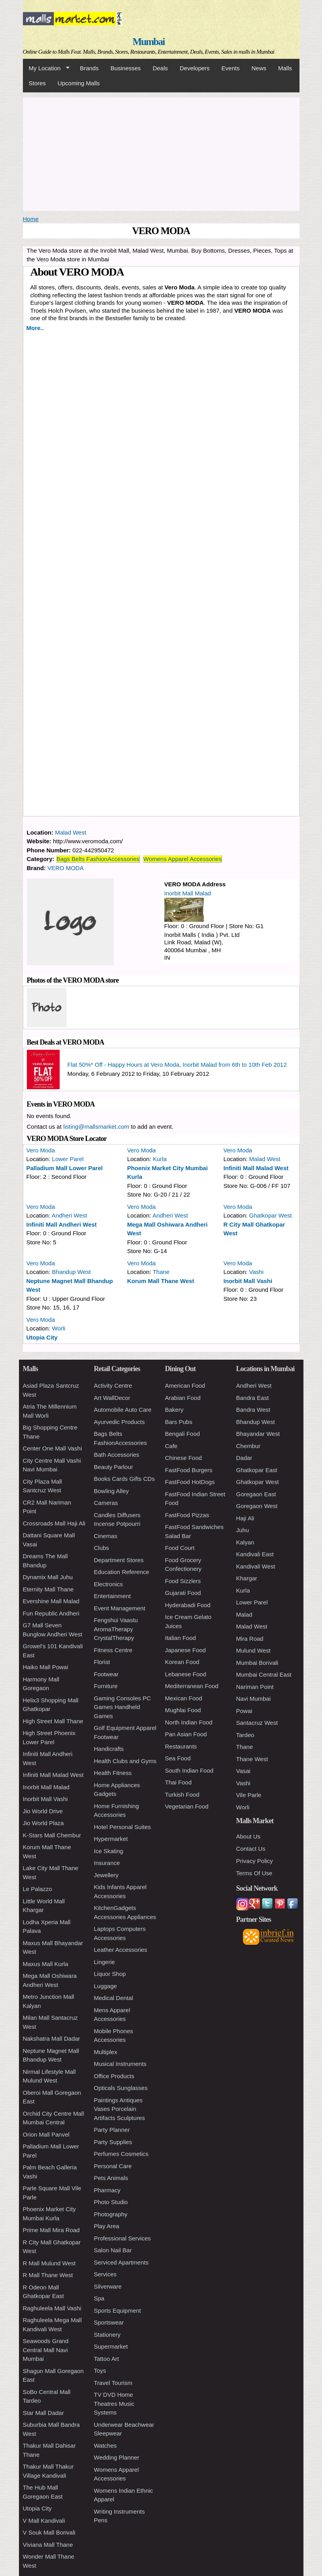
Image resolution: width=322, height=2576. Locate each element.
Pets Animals (111, 2177)
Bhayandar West (258, 1433)
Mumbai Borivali (257, 1662)
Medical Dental (113, 1997)
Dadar (244, 1457)
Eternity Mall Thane (48, 1589)
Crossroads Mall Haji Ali (54, 1523)
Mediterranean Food (191, 1686)
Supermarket (111, 2346)
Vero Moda (40, 1150)
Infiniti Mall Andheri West (61, 1224)
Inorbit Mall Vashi (248, 1281)
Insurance (107, 1862)
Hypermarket (111, 1838)
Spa (99, 2298)
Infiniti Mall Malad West (256, 1168)
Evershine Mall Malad (51, 1601)
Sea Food (178, 1758)
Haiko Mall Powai (45, 1667)
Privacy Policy (254, 1860)
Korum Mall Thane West (160, 1281)
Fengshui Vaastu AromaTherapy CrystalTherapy (116, 1629)
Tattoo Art (106, 2358)
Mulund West (253, 1650)
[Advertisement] (161, 153)
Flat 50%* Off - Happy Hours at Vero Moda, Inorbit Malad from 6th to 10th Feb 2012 (177, 1064)
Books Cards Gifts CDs (124, 1478)
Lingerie (104, 1962)
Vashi (256, 1271)
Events (231, 68)
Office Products (114, 2076)
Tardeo (245, 1735)
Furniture (106, 1686)
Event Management (119, 1608)
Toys (100, 2370)
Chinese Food (183, 1457)
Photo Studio (111, 2202)
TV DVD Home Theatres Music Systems (114, 2403)
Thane (161, 1271)
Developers (195, 68)
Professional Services (122, 2238)
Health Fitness (113, 1772)
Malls (285, 68)
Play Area (106, 2226)
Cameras (106, 1502)
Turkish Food (182, 1794)
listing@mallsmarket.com (96, 1126)
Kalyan (245, 1542)
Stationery (107, 2334)
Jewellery (106, 1875)
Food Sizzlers (183, 1581)
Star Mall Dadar (43, 2412)
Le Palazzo (37, 1889)
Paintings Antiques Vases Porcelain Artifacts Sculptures (119, 2109)
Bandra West (253, 1409)
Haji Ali (245, 1518)
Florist (102, 1662)
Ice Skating (108, 1851)
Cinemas (105, 1536)
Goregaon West (257, 1506)
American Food (185, 1385)
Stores (37, 83)
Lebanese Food (185, 1674)
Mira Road (250, 1638)
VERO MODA (65, 868)
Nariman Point (255, 1686)
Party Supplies (113, 2142)
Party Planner (112, 2129)
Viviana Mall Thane (48, 2544)
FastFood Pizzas (187, 1515)
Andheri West (69, 1215)
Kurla (160, 1159)
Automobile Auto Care (123, 1409)
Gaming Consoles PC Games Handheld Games (122, 1707)
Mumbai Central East (264, 1674)
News (258, 68)
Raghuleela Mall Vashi (52, 2308)
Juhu (242, 1530)
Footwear (106, 1674)
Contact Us (251, 1848)
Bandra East (252, 1397)
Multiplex (105, 2052)
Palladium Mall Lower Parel (64, 1168)
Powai (244, 1710)
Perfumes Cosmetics (121, 2153)
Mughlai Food (183, 1710)
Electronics (108, 1584)
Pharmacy (107, 2190)
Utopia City (42, 1337)
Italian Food (180, 1637)
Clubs (101, 1547)
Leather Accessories (120, 1949)
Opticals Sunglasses (121, 2087)
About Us (248, 1836)
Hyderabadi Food (188, 1605)
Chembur (248, 1446)
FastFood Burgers (189, 1470)
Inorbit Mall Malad (187, 893)
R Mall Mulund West (49, 2263)
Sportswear (109, 2322)
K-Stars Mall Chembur (52, 1835)
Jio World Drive (43, 1811)
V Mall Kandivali (44, 2520)
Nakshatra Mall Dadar (51, 2038)
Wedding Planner (116, 2457)
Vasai (243, 1770)
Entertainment (112, 1596)
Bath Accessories (116, 1454)
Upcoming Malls (79, 83)
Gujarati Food (183, 1592)
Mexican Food (183, 1698)
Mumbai (148, 41)
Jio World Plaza (43, 1823)
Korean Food (182, 1662)
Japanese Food (185, 1650)
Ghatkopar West (270, 1215)
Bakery (174, 1409)
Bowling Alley (111, 1491)
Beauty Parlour (113, 1466)
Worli (59, 1328)
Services (105, 2274)
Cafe (171, 1446)
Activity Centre (113, 1385)
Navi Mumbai (253, 1698)
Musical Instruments (120, 2063)
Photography (111, 2214)
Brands (89, 68)
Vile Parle (249, 1795)
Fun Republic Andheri (51, 1613)
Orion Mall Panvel (46, 2134)
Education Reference (121, 1571)
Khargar (246, 1578)
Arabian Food (183, 1397)
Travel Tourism (113, 2382)
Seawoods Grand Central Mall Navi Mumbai (46, 2350)
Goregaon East (256, 1494)
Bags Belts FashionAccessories (97, 859)
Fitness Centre (113, 1650)
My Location (46, 68)
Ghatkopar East (256, 1470)
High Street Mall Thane (53, 1721)
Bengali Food (182, 1433)
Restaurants (181, 1746)
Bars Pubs (178, 1421)
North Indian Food (189, 1722)
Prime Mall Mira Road (51, 2230)
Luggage (105, 1986)
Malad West (70, 832)
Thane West (252, 1759)
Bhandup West (71, 1271)
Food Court (180, 1547)
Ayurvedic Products (119, 1421)
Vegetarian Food (187, 1806)
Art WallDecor (112, 1397)
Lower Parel (68, 1159)
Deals (160, 68)
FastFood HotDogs (190, 1481)
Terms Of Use (254, 1873)
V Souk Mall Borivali (49, 2532)
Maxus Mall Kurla (45, 1964)
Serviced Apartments (121, 2262)
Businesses (126, 68)
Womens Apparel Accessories (182, 859)
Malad (244, 1614)
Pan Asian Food (186, 1734)
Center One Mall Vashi (52, 1448)
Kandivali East (255, 1554)
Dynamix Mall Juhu (48, 1577)
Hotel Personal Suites (122, 1827)
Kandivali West (255, 1566)
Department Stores (119, 1560)
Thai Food (178, 1782)
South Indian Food (189, 1770)
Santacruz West (257, 1722)
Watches (105, 2445)
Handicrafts (109, 1748)
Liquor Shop (110, 1973)
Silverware (108, 2286)
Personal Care (113, 2166)
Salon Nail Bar (113, 2250)
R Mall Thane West (48, 2275)
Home (31, 219)
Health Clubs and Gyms (125, 1761)
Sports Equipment (117, 2310)
